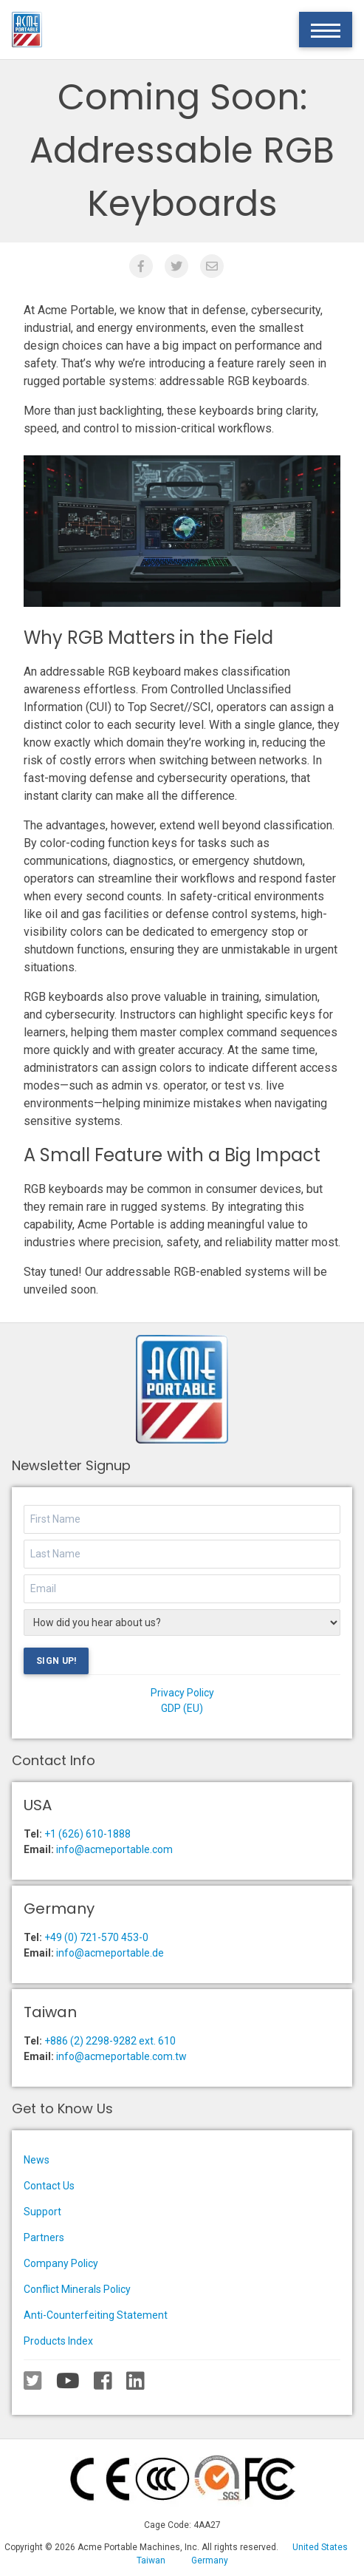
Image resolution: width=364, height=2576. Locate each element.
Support (42, 2212)
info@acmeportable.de (110, 1953)
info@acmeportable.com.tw (121, 2056)
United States (320, 2547)
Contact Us (49, 2186)
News (36, 2160)
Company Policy (61, 2263)
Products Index (58, 2341)
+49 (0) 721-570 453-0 (96, 1937)
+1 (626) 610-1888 (87, 1834)
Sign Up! (56, 1661)
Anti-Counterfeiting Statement (96, 2315)
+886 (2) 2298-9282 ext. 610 (110, 2041)
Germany (209, 2560)
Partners (44, 2237)
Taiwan (151, 2560)
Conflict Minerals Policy (77, 2289)
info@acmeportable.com (114, 1849)
